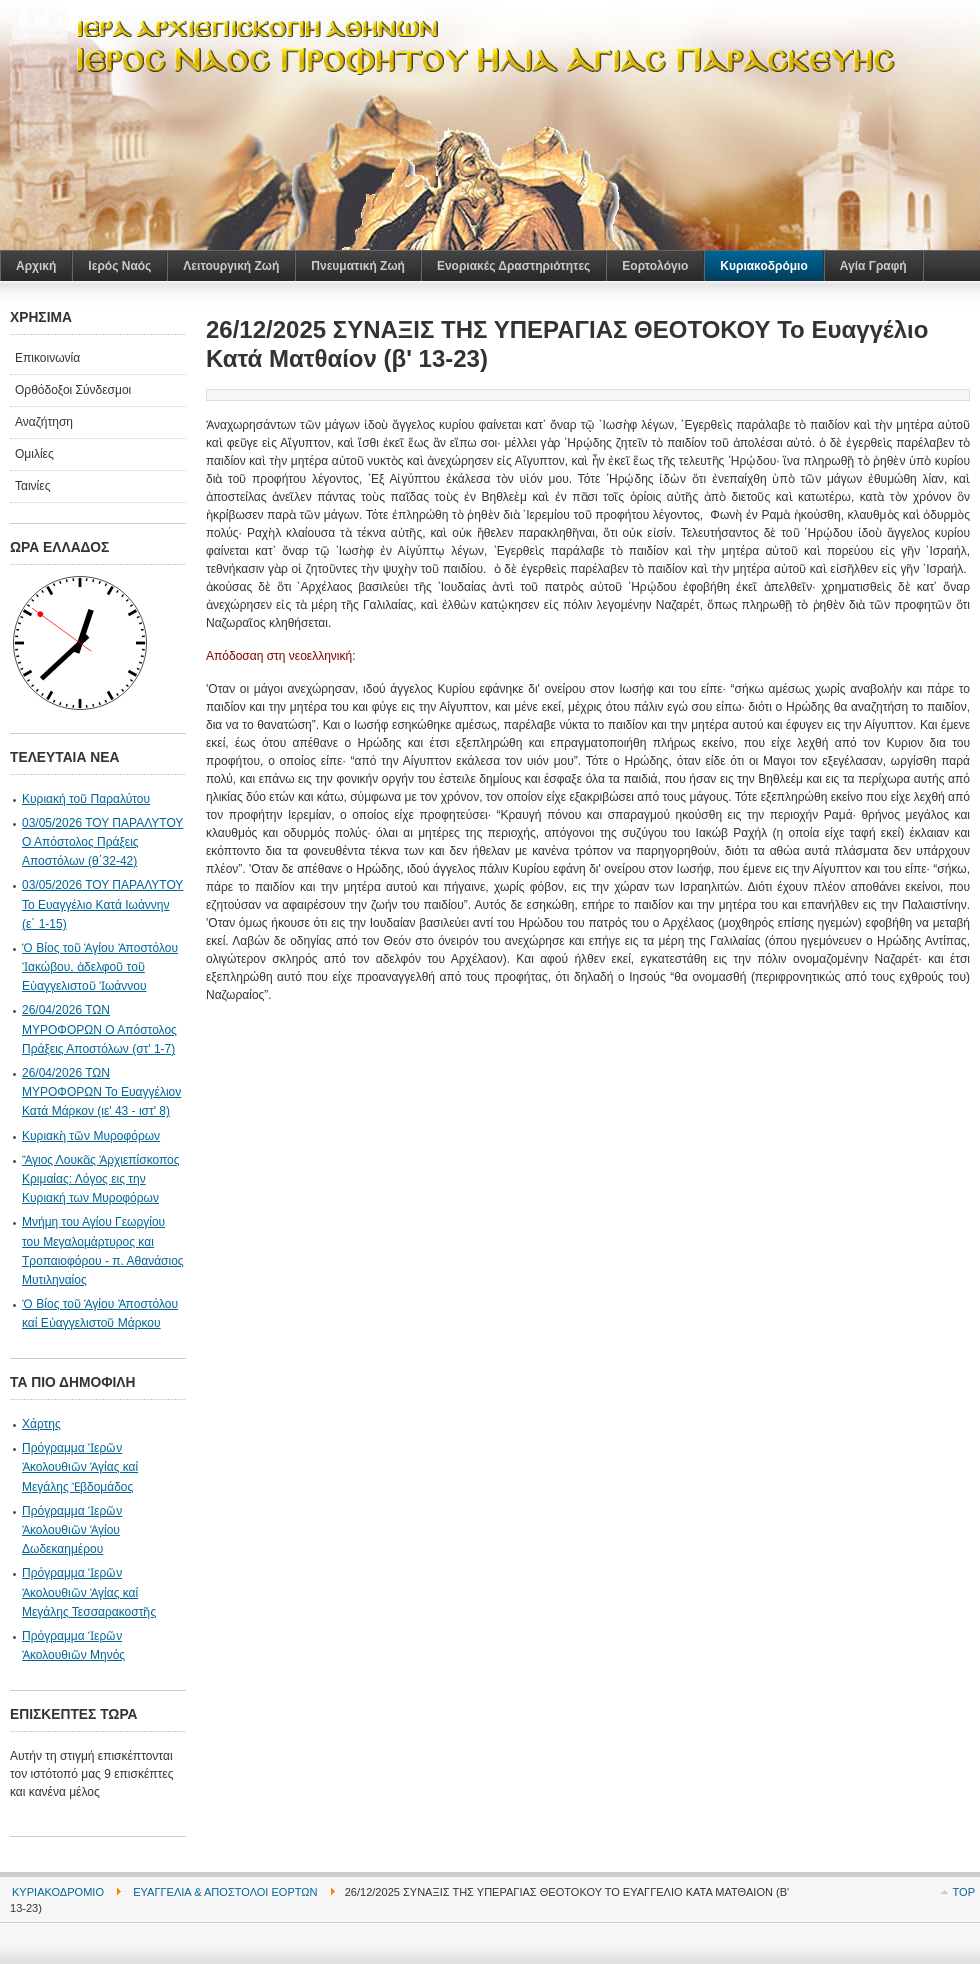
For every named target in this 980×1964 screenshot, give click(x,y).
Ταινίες (32, 486)
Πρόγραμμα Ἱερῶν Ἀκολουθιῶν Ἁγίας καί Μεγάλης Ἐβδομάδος (80, 1467)
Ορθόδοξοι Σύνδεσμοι (73, 390)
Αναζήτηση (44, 422)
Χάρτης (41, 1424)
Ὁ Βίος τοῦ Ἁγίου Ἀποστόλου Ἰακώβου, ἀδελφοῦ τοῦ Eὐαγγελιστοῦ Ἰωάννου (100, 967)
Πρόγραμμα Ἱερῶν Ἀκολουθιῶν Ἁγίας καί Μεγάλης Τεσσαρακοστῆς (89, 1592)
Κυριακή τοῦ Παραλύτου (86, 799)
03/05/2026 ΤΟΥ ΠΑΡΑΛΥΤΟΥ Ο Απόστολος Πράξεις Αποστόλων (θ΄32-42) (102, 842)
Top (964, 1892)
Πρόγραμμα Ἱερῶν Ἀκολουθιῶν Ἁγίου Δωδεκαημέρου (72, 1530)
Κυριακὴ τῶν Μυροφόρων (91, 1136)
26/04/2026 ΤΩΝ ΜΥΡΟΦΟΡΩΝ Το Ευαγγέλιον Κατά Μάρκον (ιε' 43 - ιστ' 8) (101, 1092)
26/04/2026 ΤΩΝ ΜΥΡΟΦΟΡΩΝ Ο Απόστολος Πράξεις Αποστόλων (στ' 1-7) (99, 1029)
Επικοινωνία (47, 358)
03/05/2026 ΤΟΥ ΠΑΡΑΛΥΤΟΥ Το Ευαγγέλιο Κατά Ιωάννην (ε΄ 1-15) (102, 904)
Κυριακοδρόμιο (58, 1892)
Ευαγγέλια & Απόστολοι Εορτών (225, 1892)
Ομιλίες (34, 454)
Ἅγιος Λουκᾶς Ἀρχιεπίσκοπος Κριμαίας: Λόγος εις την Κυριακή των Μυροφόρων (101, 1179)
